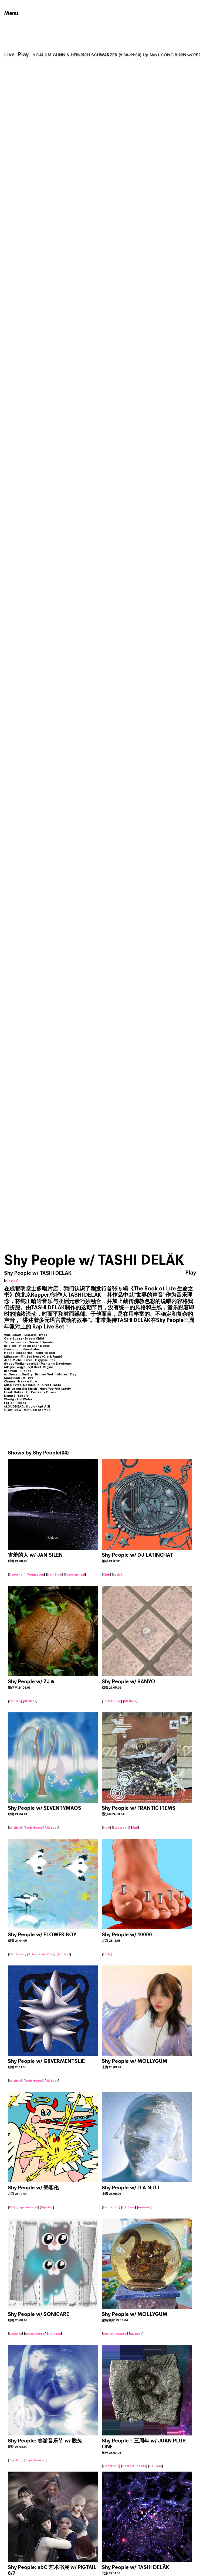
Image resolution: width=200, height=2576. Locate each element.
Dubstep (15, 2334)
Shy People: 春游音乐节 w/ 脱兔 (45, 2441)
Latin (117, 1574)
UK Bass (30, 1701)
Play (23, 55)
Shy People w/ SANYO (128, 1681)
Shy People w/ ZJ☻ (31, 1681)
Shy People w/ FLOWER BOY (42, 1934)
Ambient (63, 1954)
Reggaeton (36, 1574)
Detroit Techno (115, 2334)
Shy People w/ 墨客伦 (33, 2188)
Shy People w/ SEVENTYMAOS (44, 1808)
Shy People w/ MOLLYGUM (134, 2061)
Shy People (46, 1453)
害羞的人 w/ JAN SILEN (35, 1555)
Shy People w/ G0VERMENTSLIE (46, 2061)
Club (106, 1574)
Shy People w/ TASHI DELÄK (135, 2567)
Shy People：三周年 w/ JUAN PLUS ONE (144, 2444)
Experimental (75, 1574)
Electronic (121, 1827)
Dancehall (17, 1574)
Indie (106, 1827)
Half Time (54, 1574)
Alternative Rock (41, 1954)
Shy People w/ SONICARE (38, 2314)
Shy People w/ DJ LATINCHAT (137, 1555)
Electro (15, 1701)
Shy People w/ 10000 (127, 1934)
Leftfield (15, 1827)
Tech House (112, 1701)
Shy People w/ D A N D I (130, 2188)
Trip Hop (15, 2460)
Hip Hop (11, 1281)
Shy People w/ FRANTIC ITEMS (138, 1808)
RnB (135, 1827)
